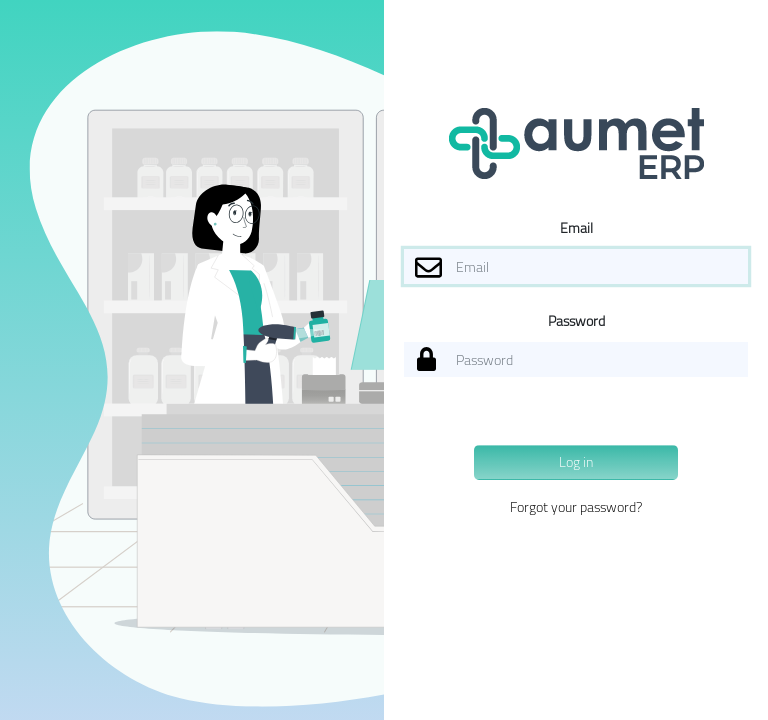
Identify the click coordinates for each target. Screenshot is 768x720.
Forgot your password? (576, 507)
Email (576, 228)
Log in (576, 462)
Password (576, 321)
